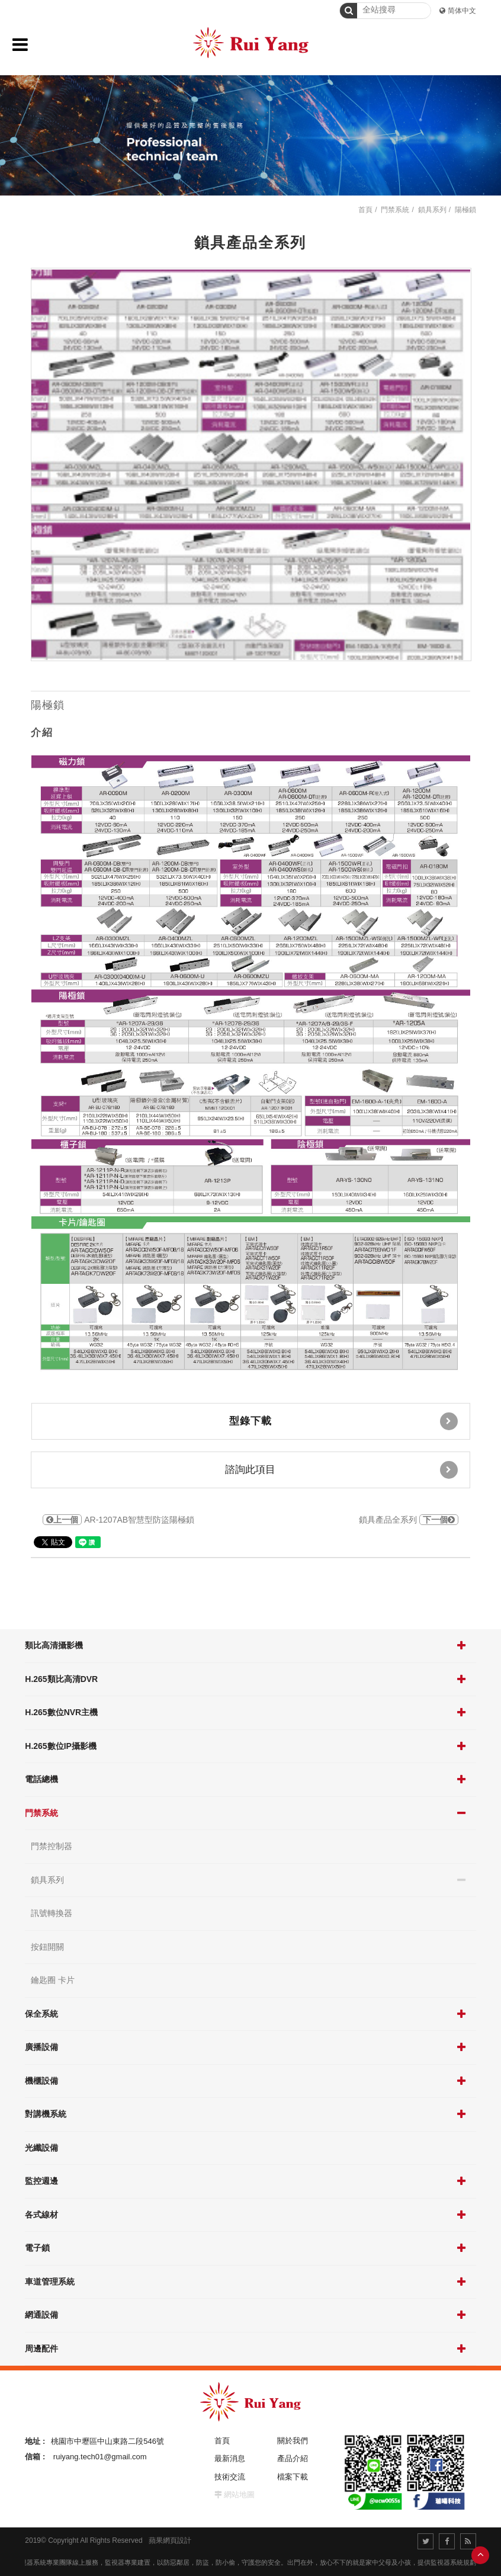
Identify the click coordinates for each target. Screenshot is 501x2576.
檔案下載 (292, 2476)
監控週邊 (41, 2181)
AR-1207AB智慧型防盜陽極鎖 (118, 1519)
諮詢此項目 (341, 1470)
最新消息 (229, 2458)
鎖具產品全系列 (408, 1519)
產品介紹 (292, 2458)
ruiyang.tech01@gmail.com (100, 2456)
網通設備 (41, 2314)
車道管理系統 (50, 2281)
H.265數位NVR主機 (61, 1712)
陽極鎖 (465, 210)
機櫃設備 (41, 2080)
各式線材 (41, 2214)
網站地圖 (239, 2494)
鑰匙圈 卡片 (53, 1980)
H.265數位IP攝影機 (61, 1746)
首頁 (365, 210)
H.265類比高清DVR (61, 1679)
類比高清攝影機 (54, 1645)
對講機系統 (45, 2114)
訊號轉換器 (51, 1913)
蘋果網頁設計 (170, 2540)
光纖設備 (41, 2147)
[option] (250, 464)
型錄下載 (343, 1421)
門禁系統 (41, 1813)
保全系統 (41, 2013)
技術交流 (229, 2476)
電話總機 (41, 1779)
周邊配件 (41, 2348)
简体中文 (462, 11)
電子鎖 (37, 2248)
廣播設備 (41, 2047)
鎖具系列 (47, 1880)
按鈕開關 (47, 1947)
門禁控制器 (51, 1846)
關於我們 (292, 2440)
